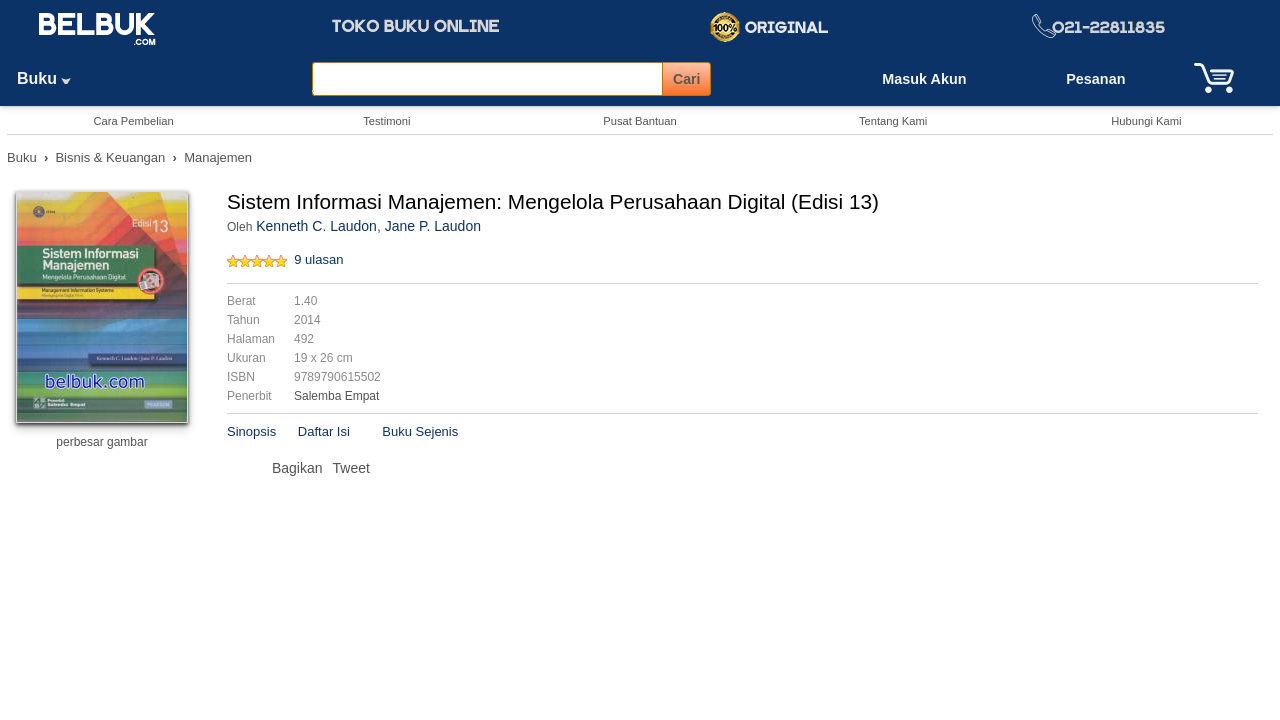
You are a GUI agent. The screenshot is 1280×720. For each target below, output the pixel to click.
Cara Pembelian (133, 121)
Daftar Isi (324, 431)
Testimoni (386, 121)
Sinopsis (251, 431)
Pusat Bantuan (639, 121)
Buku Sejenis (420, 431)
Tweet (351, 468)
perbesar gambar (101, 442)
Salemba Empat (336, 396)
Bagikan (297, 468)
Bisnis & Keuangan (110, 157)
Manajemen (218, 157)
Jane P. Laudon (433, 226)
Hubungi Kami (1146, 121)
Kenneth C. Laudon (316, 226)
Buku (51, 78)
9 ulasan (318, 259)
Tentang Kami (893, 121)
